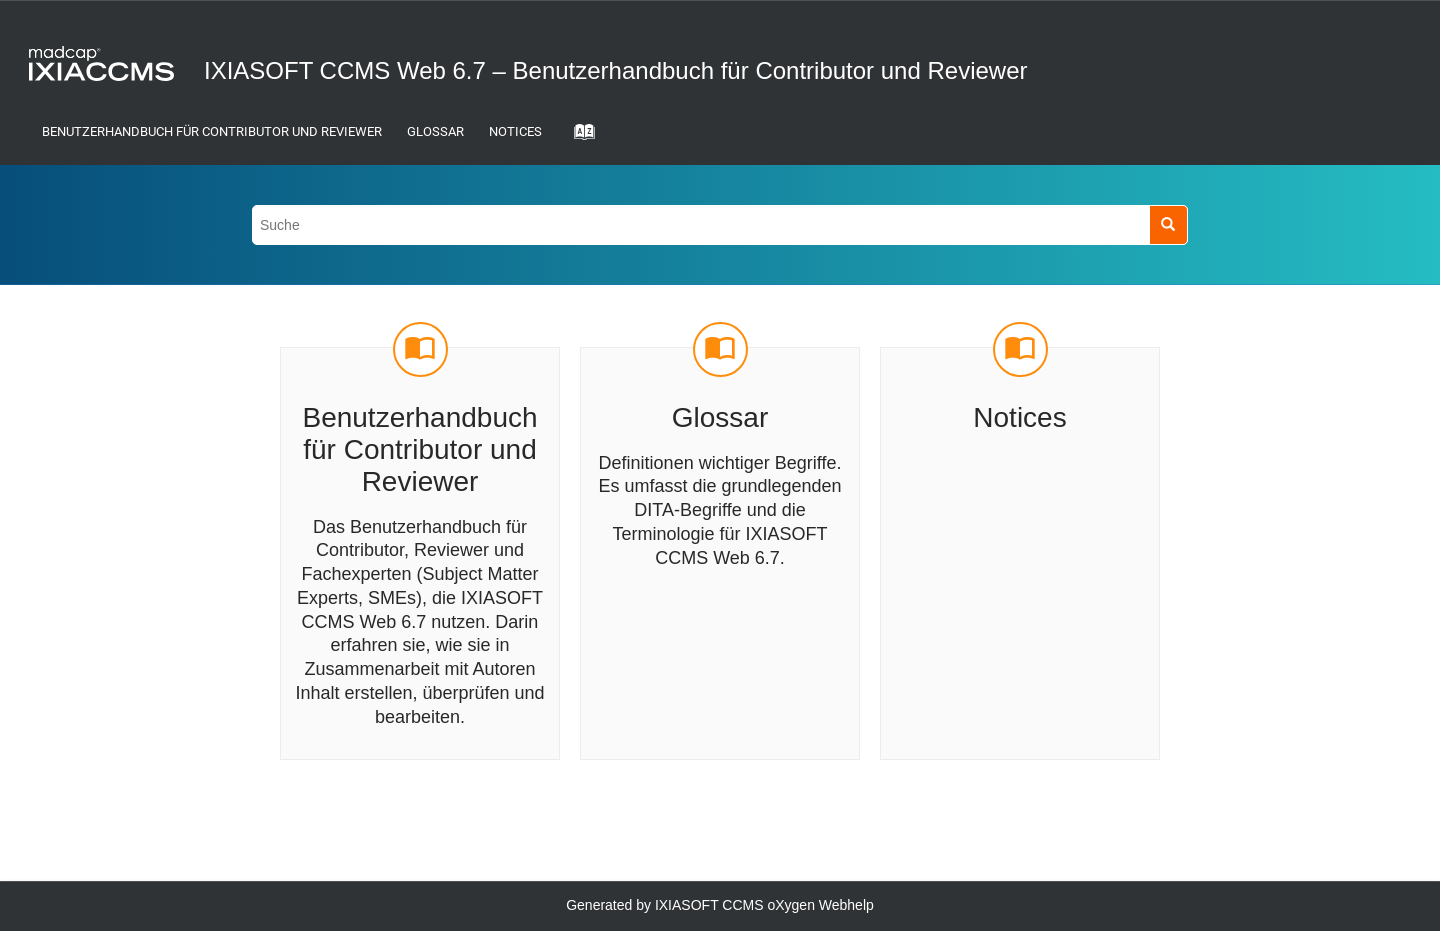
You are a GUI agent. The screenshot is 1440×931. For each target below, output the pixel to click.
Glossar (435, 131)
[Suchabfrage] (720, 224)
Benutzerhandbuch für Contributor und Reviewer (212, 131)
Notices (515, 131)
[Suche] (1168, 224)
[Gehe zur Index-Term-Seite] (578, 138)
